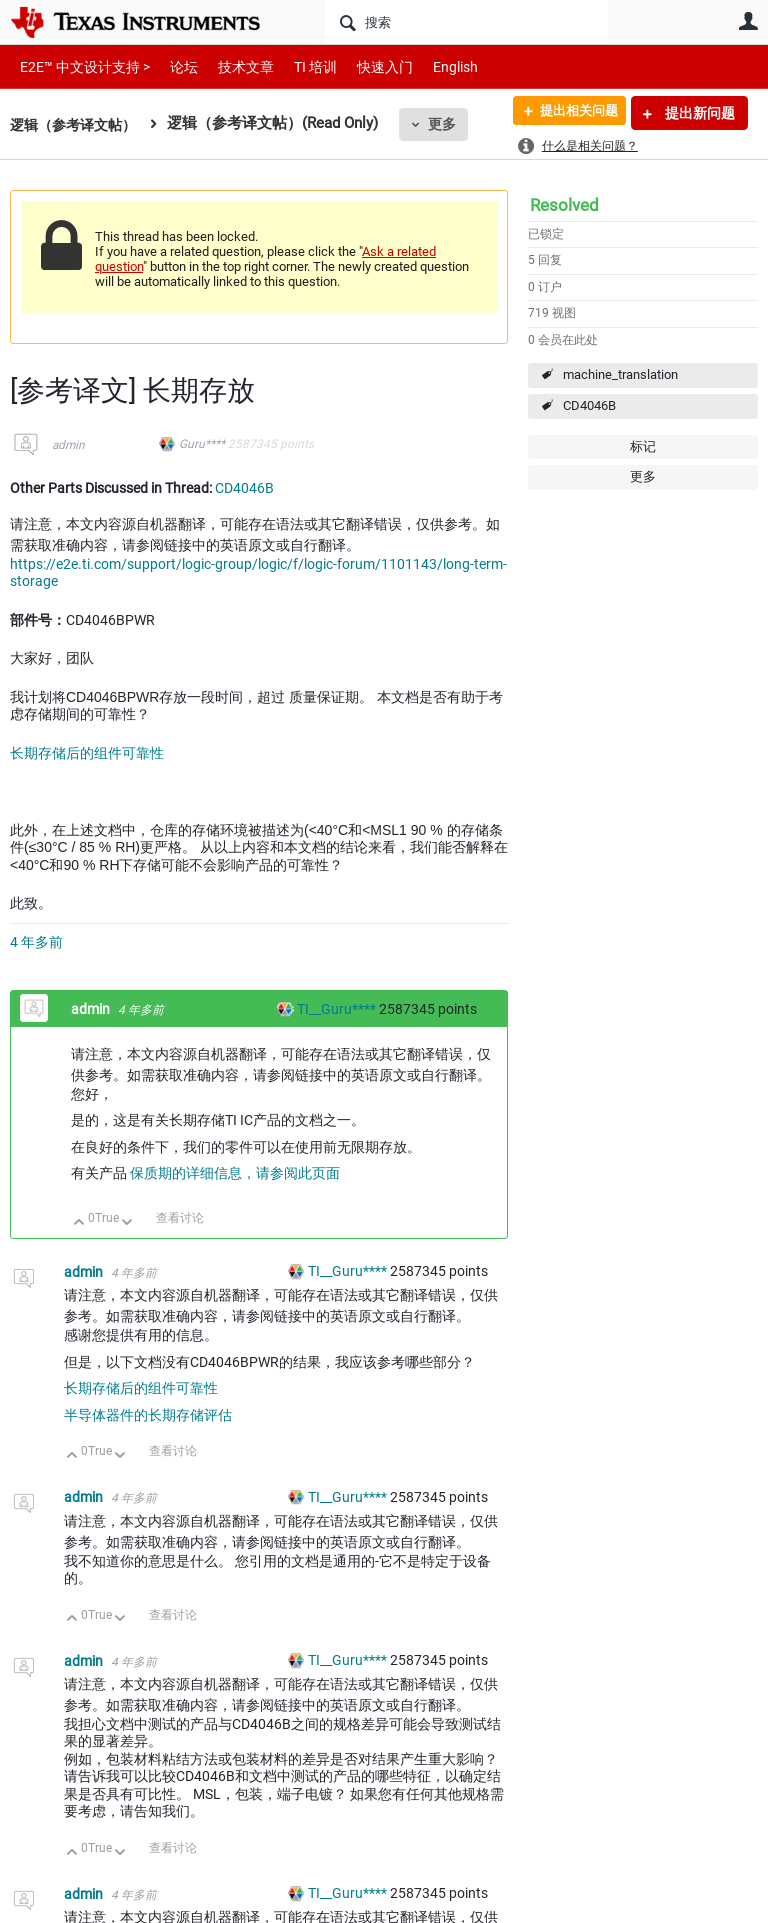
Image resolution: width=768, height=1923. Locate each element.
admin (68, 445)
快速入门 (365, 66)
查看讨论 (180, 1218)
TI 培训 (298, 66)
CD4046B (589, 405)
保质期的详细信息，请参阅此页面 (235, 1173)
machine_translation (620, 374)
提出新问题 (698, 113)
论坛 (173, 66)
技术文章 (232, 66)
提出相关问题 (571, 113)
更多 (451, 124)
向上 (79, 1223)
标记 (643, 446)
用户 (748, 21)
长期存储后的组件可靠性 (87, 753)
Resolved (564, 205)
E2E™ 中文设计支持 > (80, 66)
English (431, 66)
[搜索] (466, 22)
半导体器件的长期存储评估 (148, 1415)
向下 (127, 1223)
